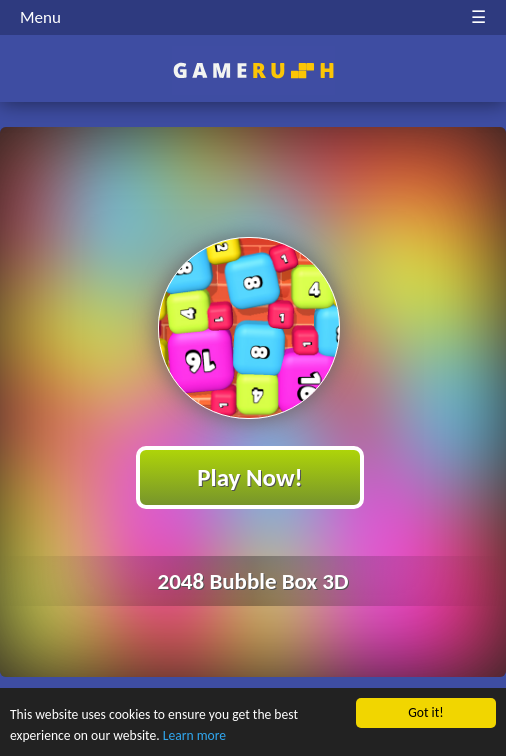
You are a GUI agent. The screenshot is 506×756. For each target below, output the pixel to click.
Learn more (194, 735)
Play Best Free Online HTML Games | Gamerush (253, 70)
